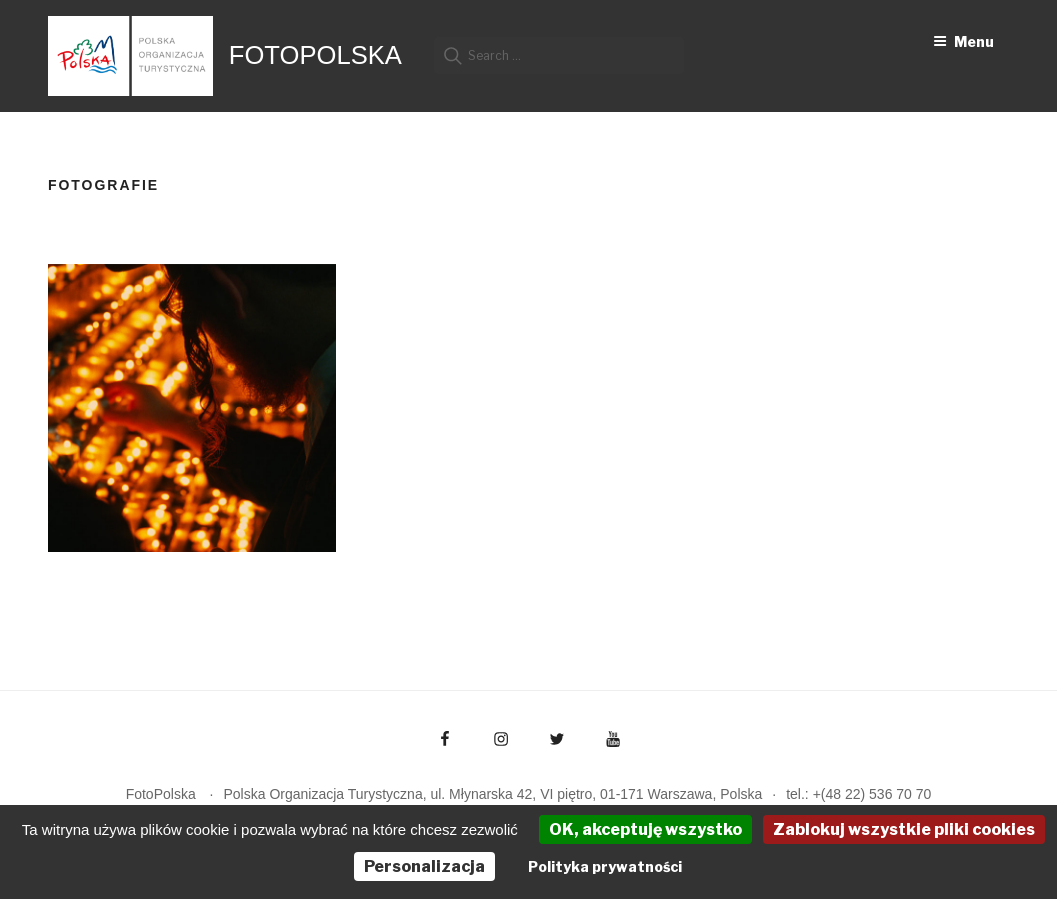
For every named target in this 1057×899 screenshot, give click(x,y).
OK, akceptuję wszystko (645, 829)
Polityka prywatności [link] (605, 866)
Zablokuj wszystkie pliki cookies (904, 829)
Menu (963, 41)
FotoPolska (315, 55)
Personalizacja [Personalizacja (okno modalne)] (424, 866)
